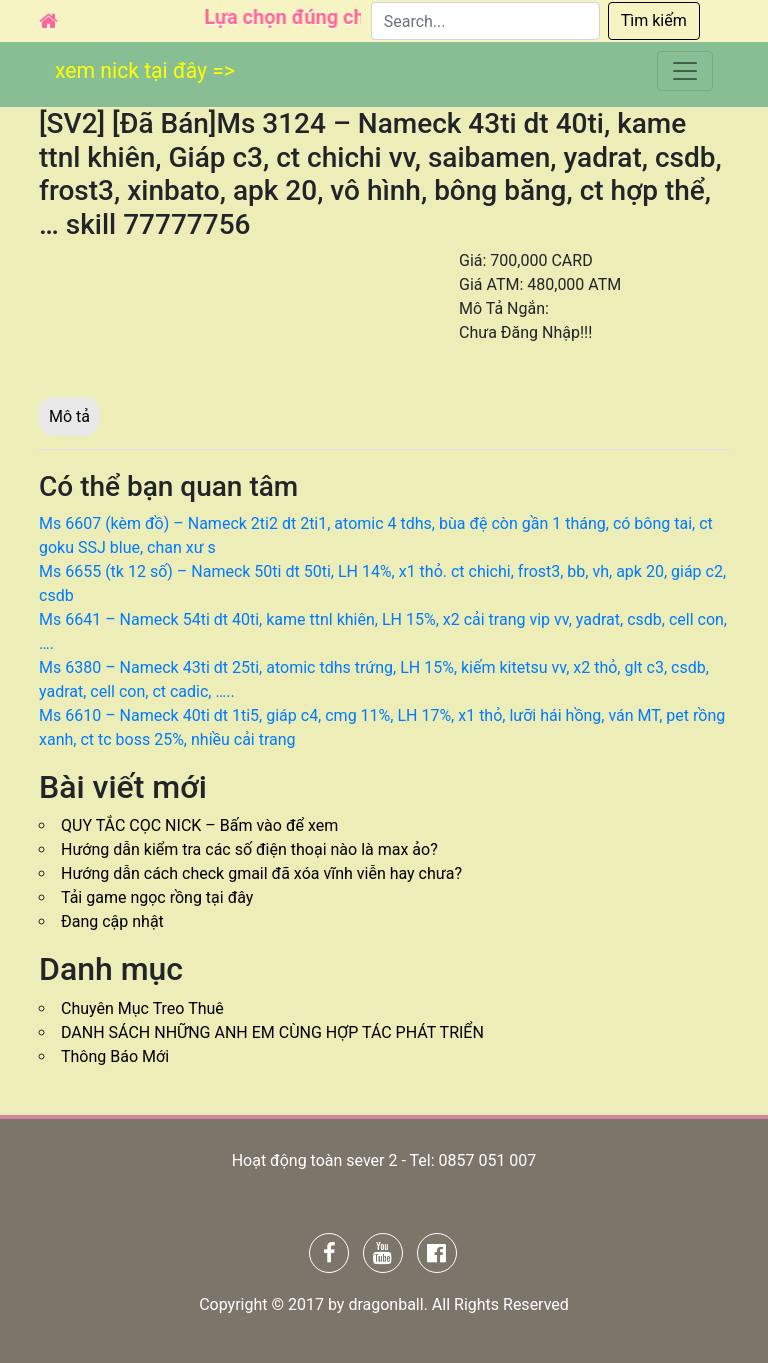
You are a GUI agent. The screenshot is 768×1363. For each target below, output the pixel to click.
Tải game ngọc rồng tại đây (157, 897)
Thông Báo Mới (115, 1056)
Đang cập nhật (112, 921)
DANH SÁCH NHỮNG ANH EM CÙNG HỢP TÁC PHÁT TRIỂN (272, 1032)
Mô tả (69, 416)
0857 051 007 (487, 1160)
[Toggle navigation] (685, 73)
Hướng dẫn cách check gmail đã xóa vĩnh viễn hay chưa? (261, 873)
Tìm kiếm (654, 20)
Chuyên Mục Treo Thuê (142, 1008)
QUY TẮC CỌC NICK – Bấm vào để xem (199, 825)
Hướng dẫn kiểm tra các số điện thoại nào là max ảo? (249, 849)
